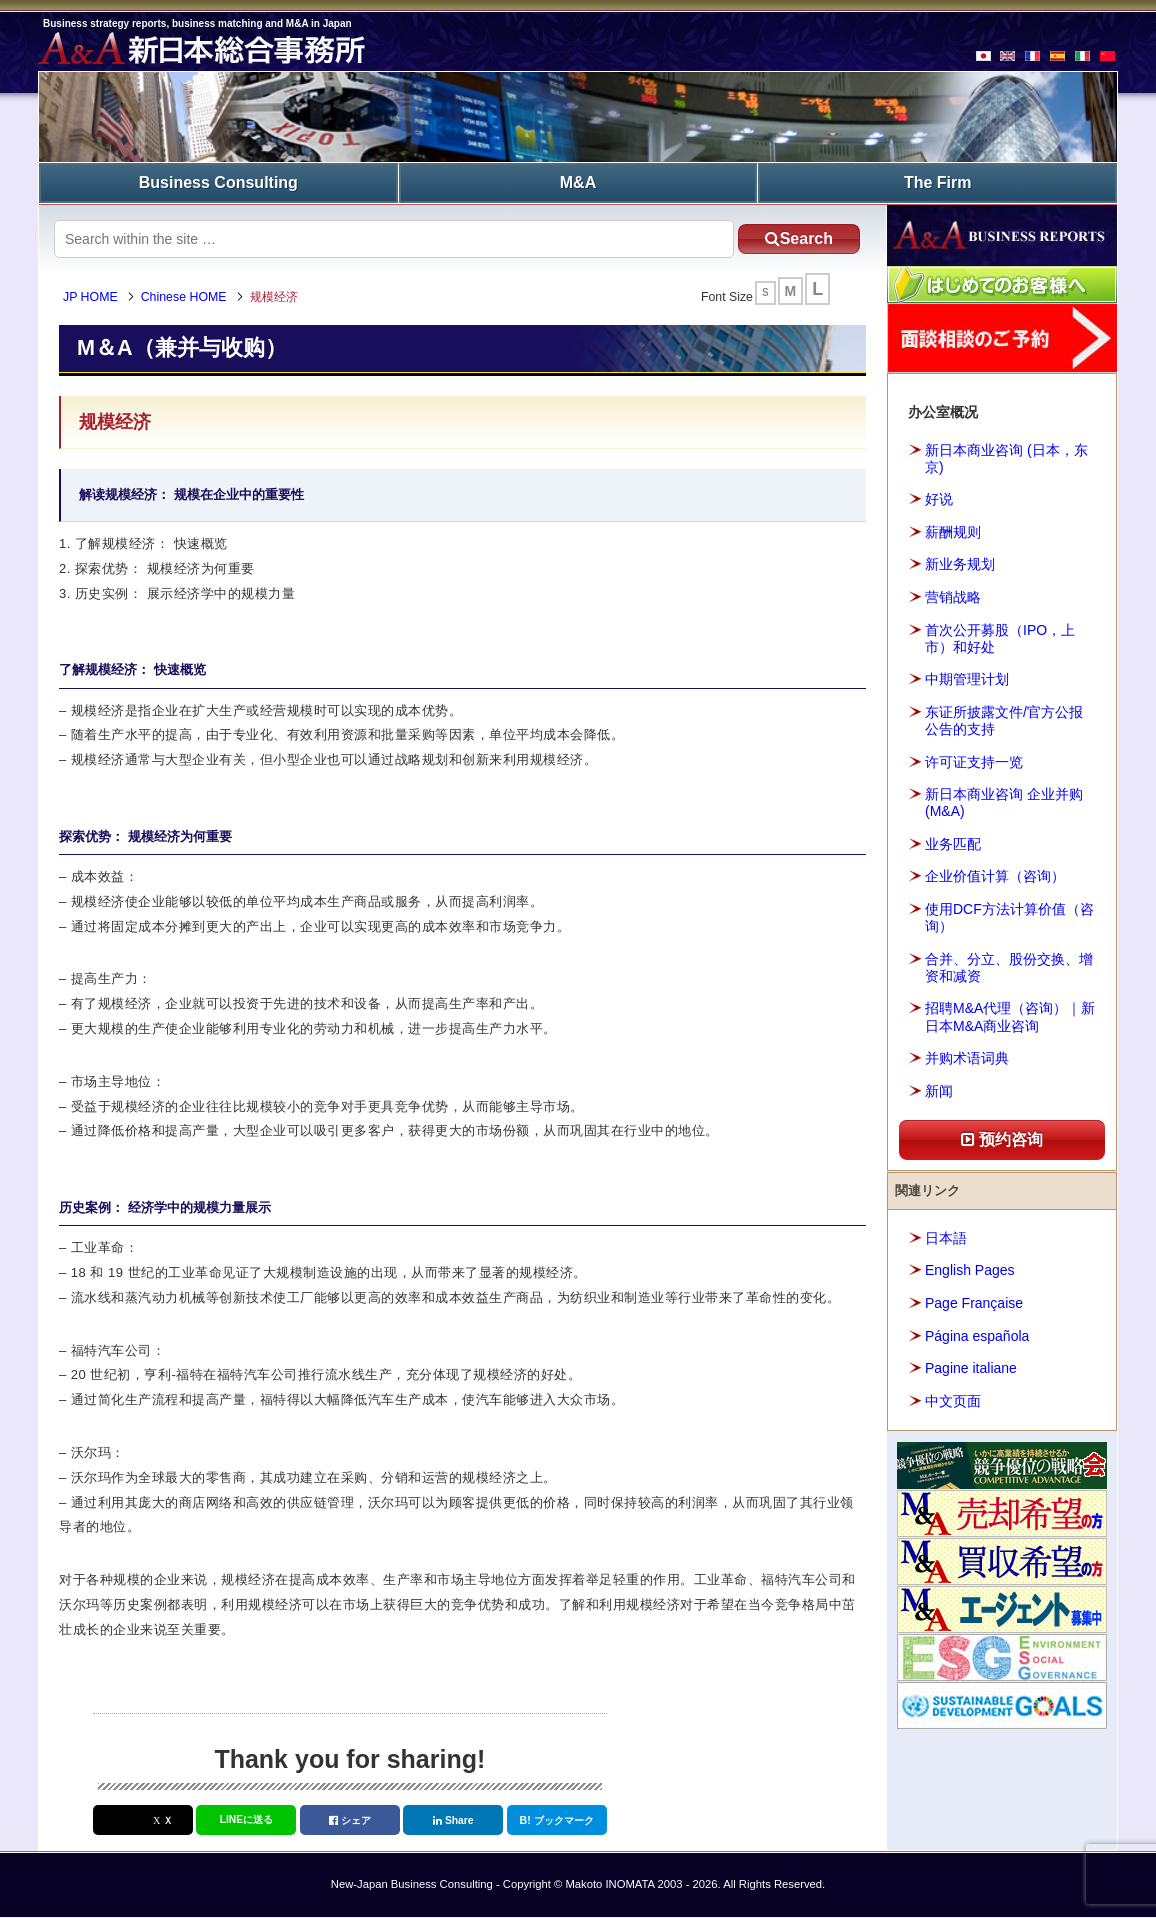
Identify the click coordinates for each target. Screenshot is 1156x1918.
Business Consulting (218, 182)
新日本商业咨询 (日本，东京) (1006, 458)
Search (797, 238)
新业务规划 (960, 564)
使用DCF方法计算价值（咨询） (1009, 917)
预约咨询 (1002, 1139)
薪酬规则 (953, 532)
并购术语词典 (967, 1058)
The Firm (938, 182)
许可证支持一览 (974, 761)
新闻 (939, 1091)
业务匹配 (953, 844)
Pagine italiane (971, 1368)
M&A (578, 182)
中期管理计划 (967, 679)
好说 (939, 499)
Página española (977, 1335)
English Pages (970, 1270)
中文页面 (953, 1400)
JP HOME (91, 297)
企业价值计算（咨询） (995, 876)
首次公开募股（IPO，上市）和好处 (1000, 637)
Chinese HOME (185, 297)
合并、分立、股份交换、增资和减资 (1009, 967)
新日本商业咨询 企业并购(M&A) (1004, 802)
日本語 (946, 1238)
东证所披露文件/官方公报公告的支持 (1004, 720)
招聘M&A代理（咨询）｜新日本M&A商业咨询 (1010, 1016)
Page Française (974, 1303)
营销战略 (953, 597)
